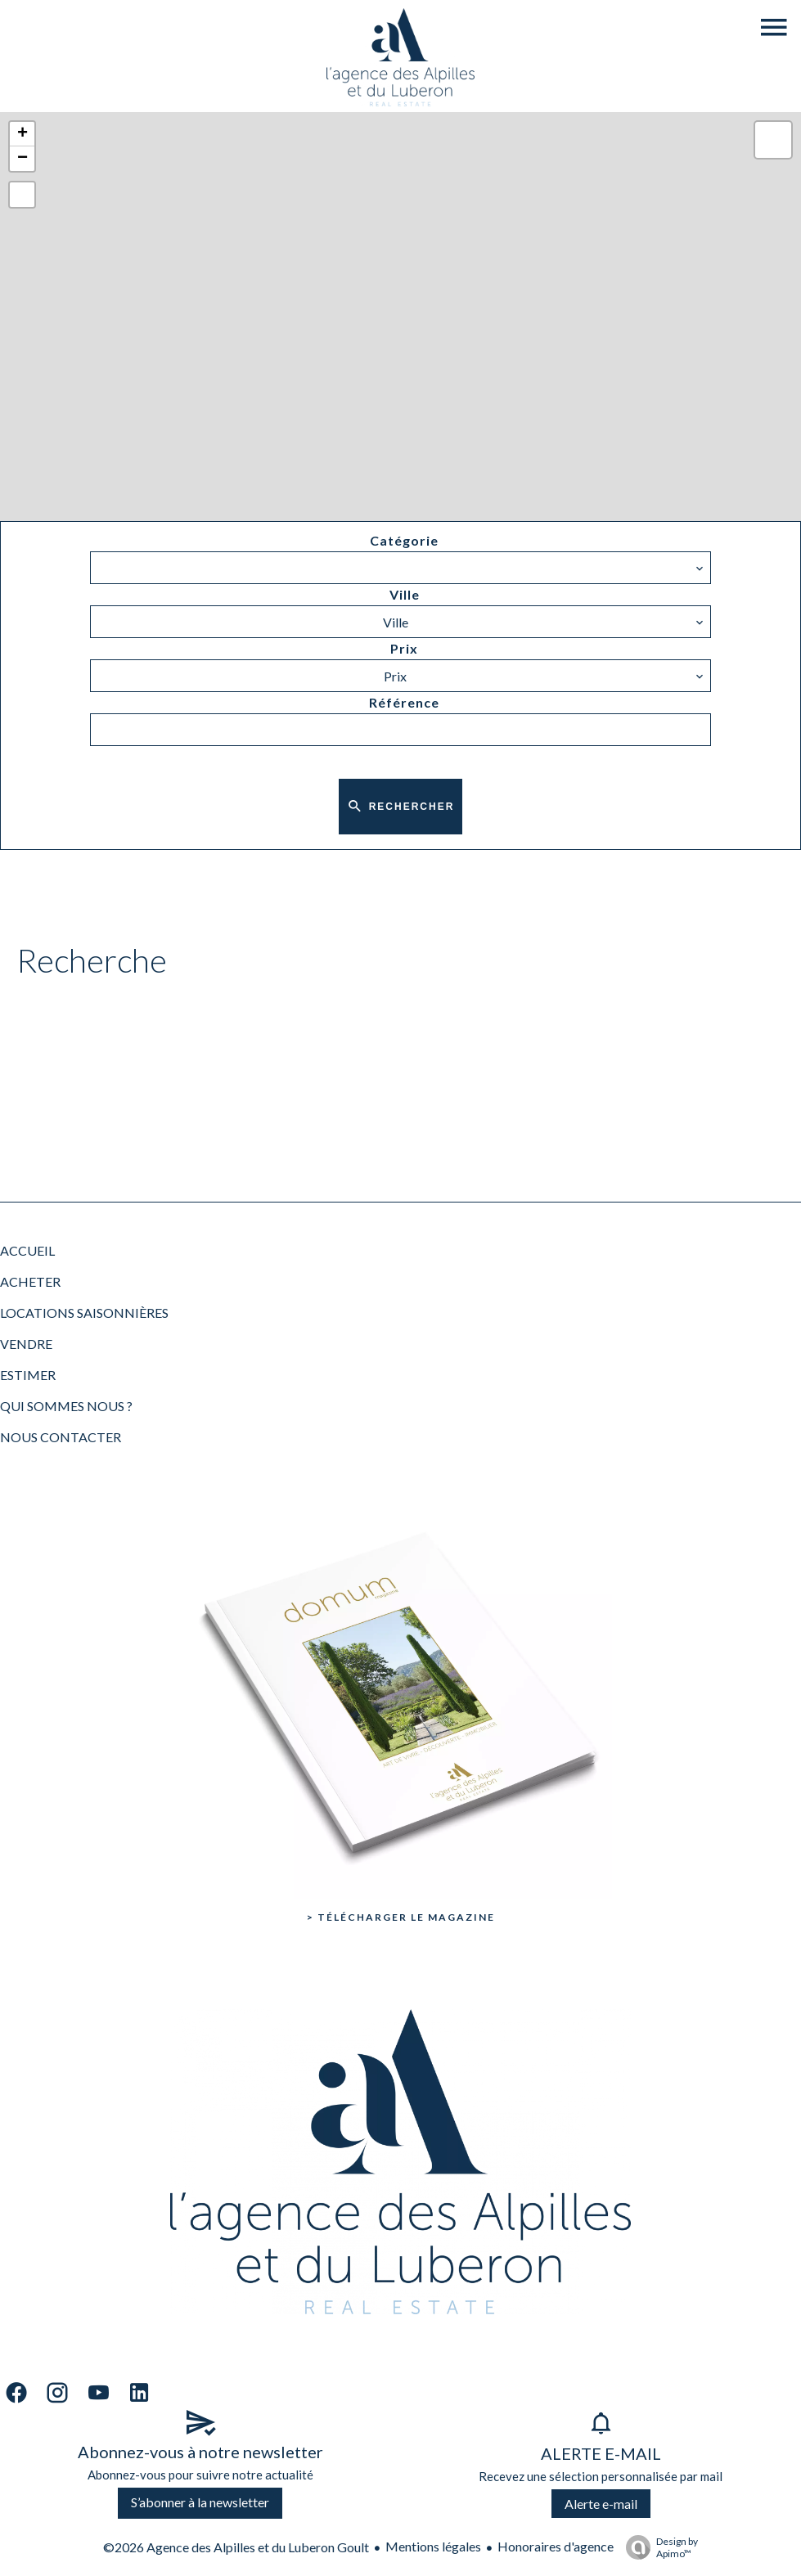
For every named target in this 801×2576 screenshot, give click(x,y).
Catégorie (404, 540)
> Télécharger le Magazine (401, 1917)
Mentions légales (433, 2546)
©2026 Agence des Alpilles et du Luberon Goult (236, 2547)
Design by (658, 2547)
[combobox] (400, 567)
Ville (404, 594)
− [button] (22, 158)
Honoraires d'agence (555, 2546)
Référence (404, 702)
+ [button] (22, 134)
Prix (404, 648)
